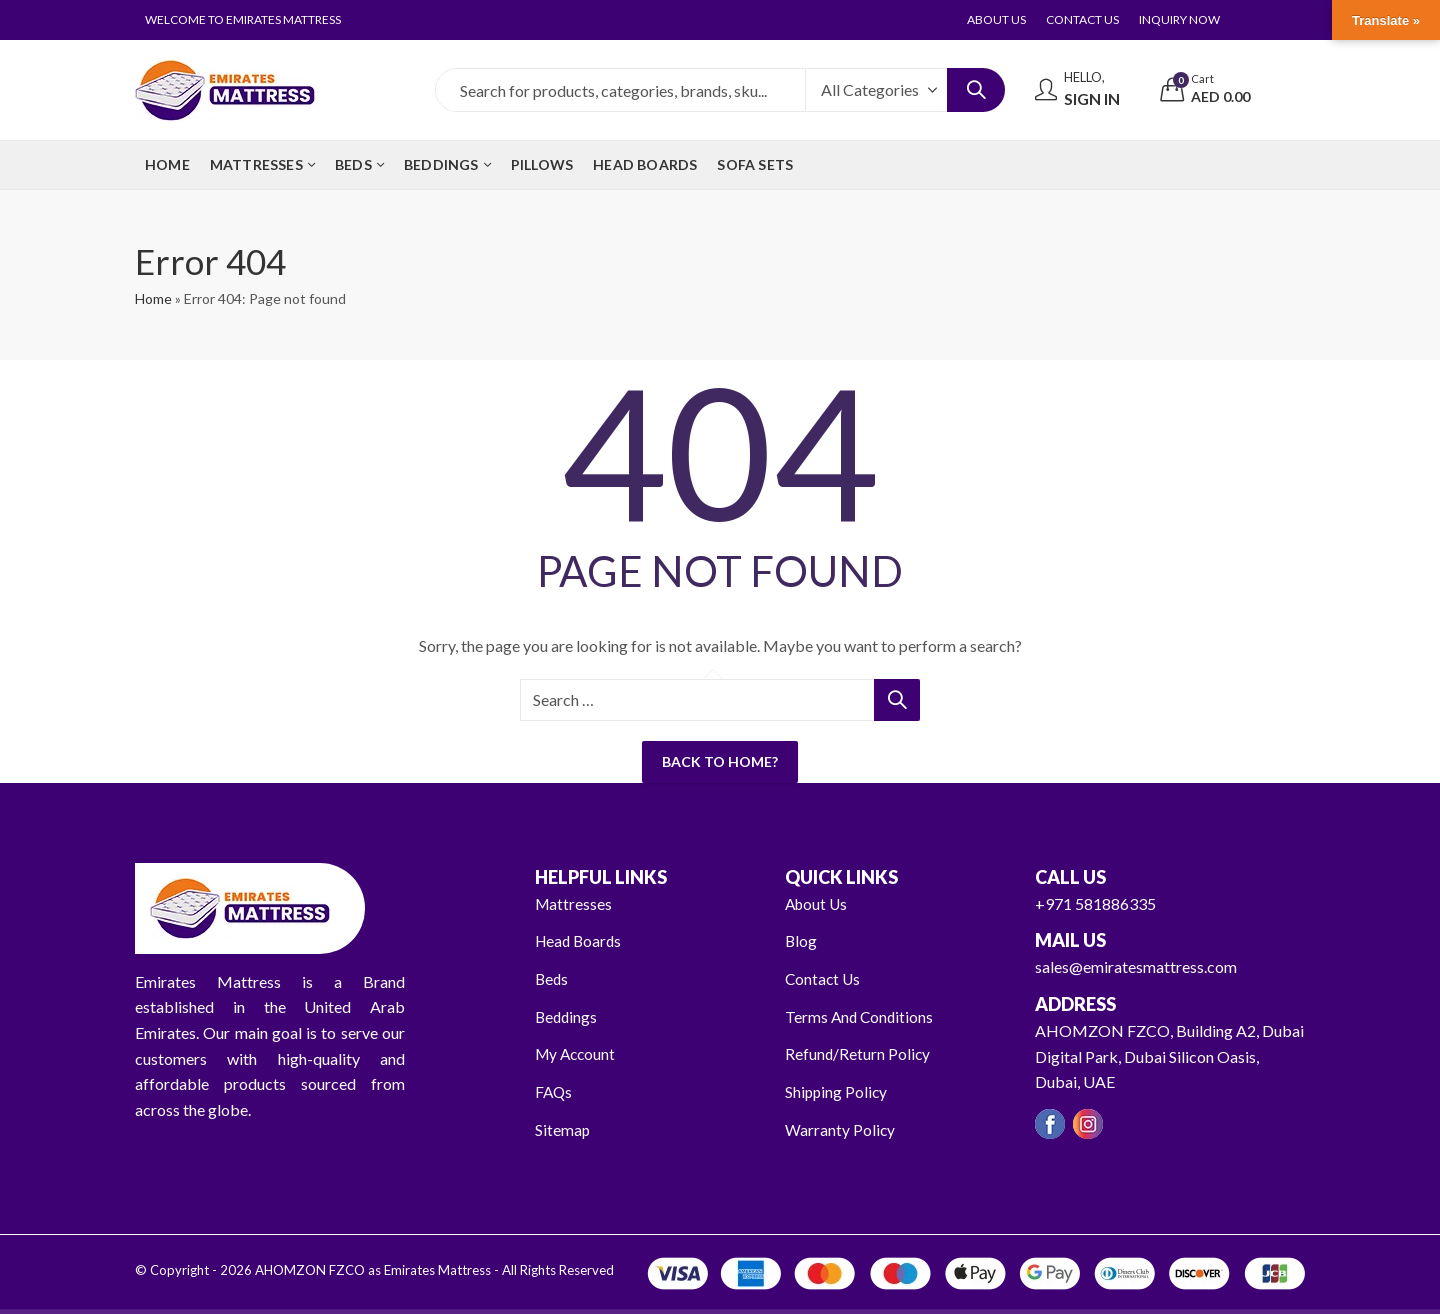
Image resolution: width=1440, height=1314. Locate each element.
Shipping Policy (837, 1091)
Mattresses (574, 903)
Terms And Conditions (861, 1016)
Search (976, 90)
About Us (818, 903)
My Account (577, 1053)
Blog (801, 940)
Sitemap (563, 1128)
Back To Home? (720, 761)
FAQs (554, 1091)
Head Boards (580, 940)
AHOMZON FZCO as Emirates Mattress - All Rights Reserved (433, 1270)
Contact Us (824, 978)
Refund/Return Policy (858, 1053)
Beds (552, 978)
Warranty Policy (840, 1128)
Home (153, 298)
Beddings (567, 1016)
